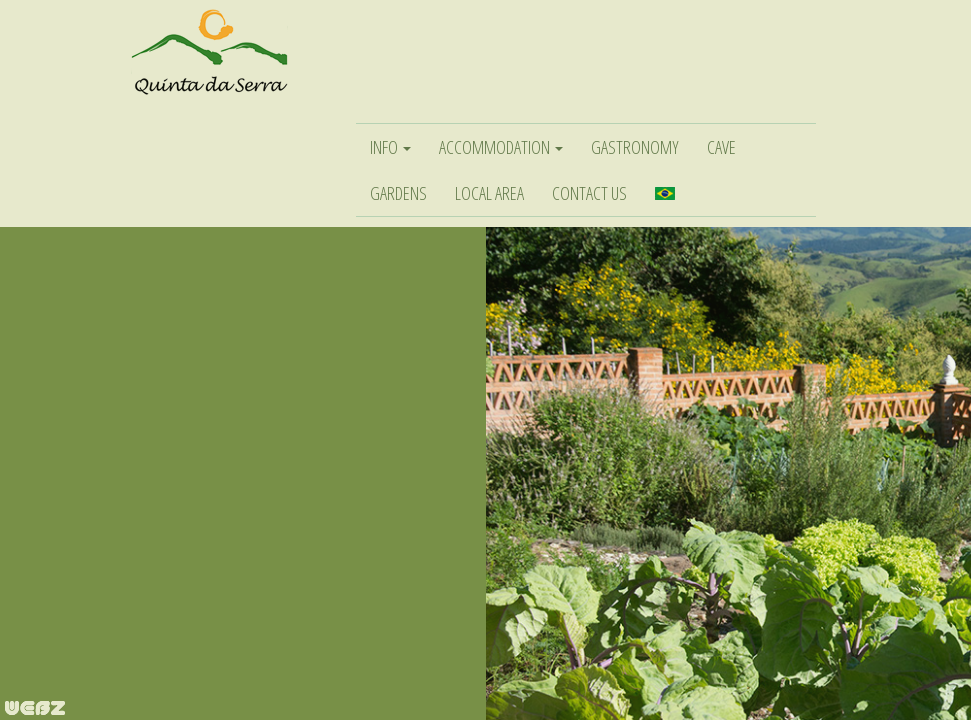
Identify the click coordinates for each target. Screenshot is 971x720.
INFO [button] (390, 147)
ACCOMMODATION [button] (501, 147)
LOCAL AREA (489, 193)
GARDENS (398, 193)
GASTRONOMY (635, 147)
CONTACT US (589, 193)
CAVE (721, 147)
